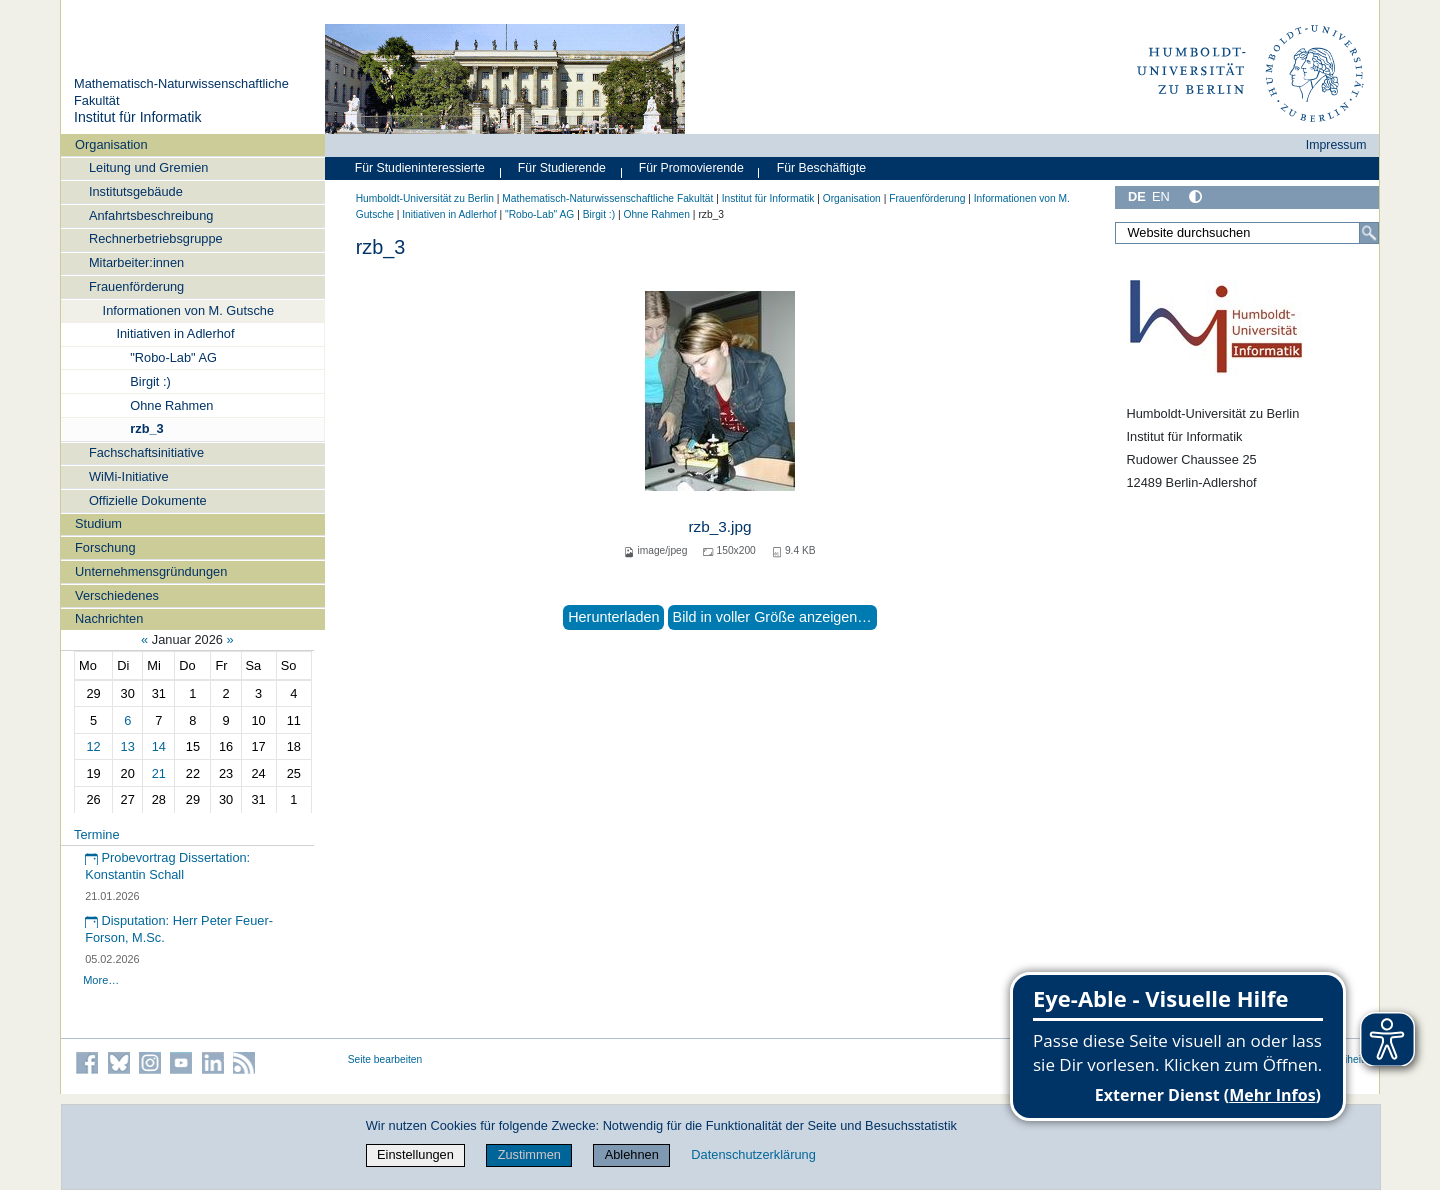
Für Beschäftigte (821, 168)
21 (159, 773)
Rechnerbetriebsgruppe (156, 238)
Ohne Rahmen (171, 405)
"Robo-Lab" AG (173, 357)
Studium (98, 523)
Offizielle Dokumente (148, 500)
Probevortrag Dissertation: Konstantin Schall (167, 866)
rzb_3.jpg (719, 526)
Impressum (1336, 145)
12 (93, 746)
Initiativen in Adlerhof (175, 333)
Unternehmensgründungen (151, 571)
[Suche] (1369, 233)
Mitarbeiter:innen (136, 262)
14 (159, 746)
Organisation (111, 144)
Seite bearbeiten (385, 1059)
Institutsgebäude (136, 191)
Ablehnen (632, 1154)
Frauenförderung (136, 286)
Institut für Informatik (138, 117)
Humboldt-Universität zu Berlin (425, 198)
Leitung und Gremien (149, 167)
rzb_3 (146, 428)
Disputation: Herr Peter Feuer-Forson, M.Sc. (179, 929)
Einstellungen (415, 1154)
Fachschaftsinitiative (146, 452)
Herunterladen (613, 617)
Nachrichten (109, 618)
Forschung (105, 547)
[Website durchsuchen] (1247, 233)
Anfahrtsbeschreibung (151, 215)
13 (128, 746)
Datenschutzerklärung (753, 1154)
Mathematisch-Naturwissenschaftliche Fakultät (607, 198)
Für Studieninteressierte (420, 168)
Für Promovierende (691, 168)
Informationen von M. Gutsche (188, 310)
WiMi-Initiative (129, 476)
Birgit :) (150, 381)
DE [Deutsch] (1137, 196)
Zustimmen (529, 1154)
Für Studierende (562, 168)
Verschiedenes (117, 595)
